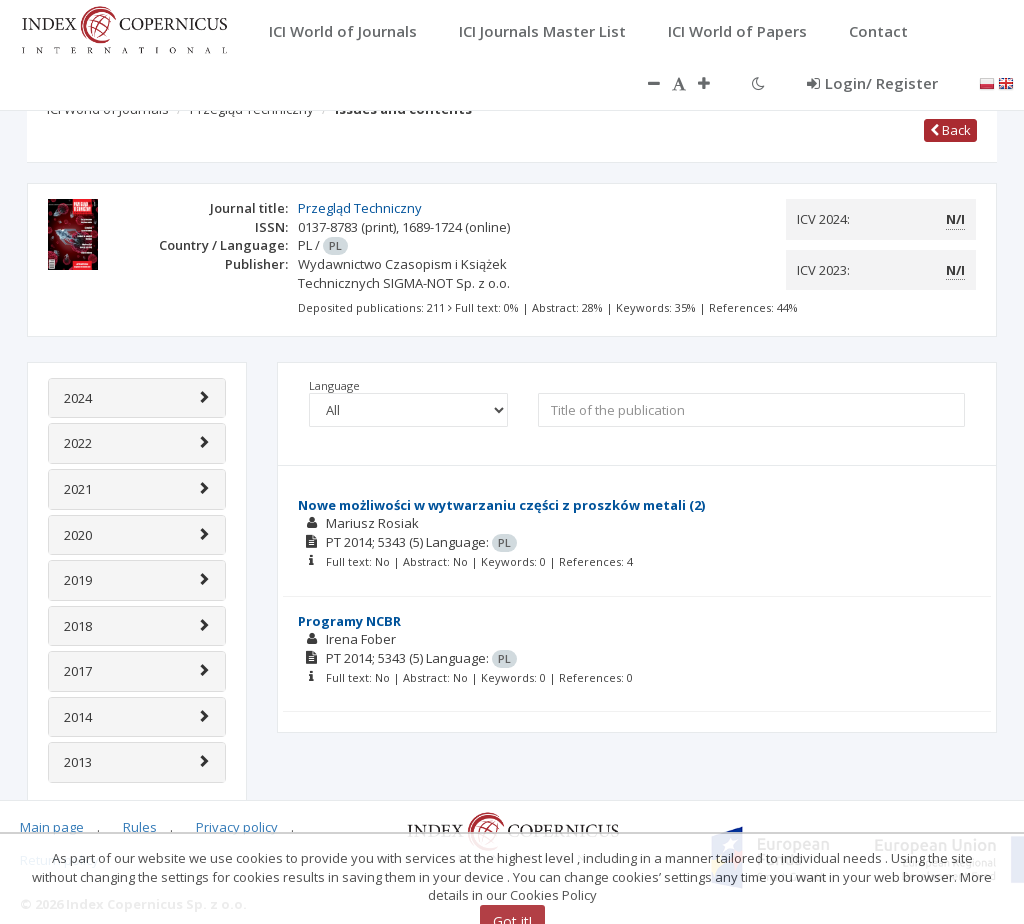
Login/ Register (872, 83)
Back (950, 130)
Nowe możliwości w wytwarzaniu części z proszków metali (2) (501, 505)
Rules (140, 827)
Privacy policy (237, 827)
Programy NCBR (349, 621)
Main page (52, 827)
